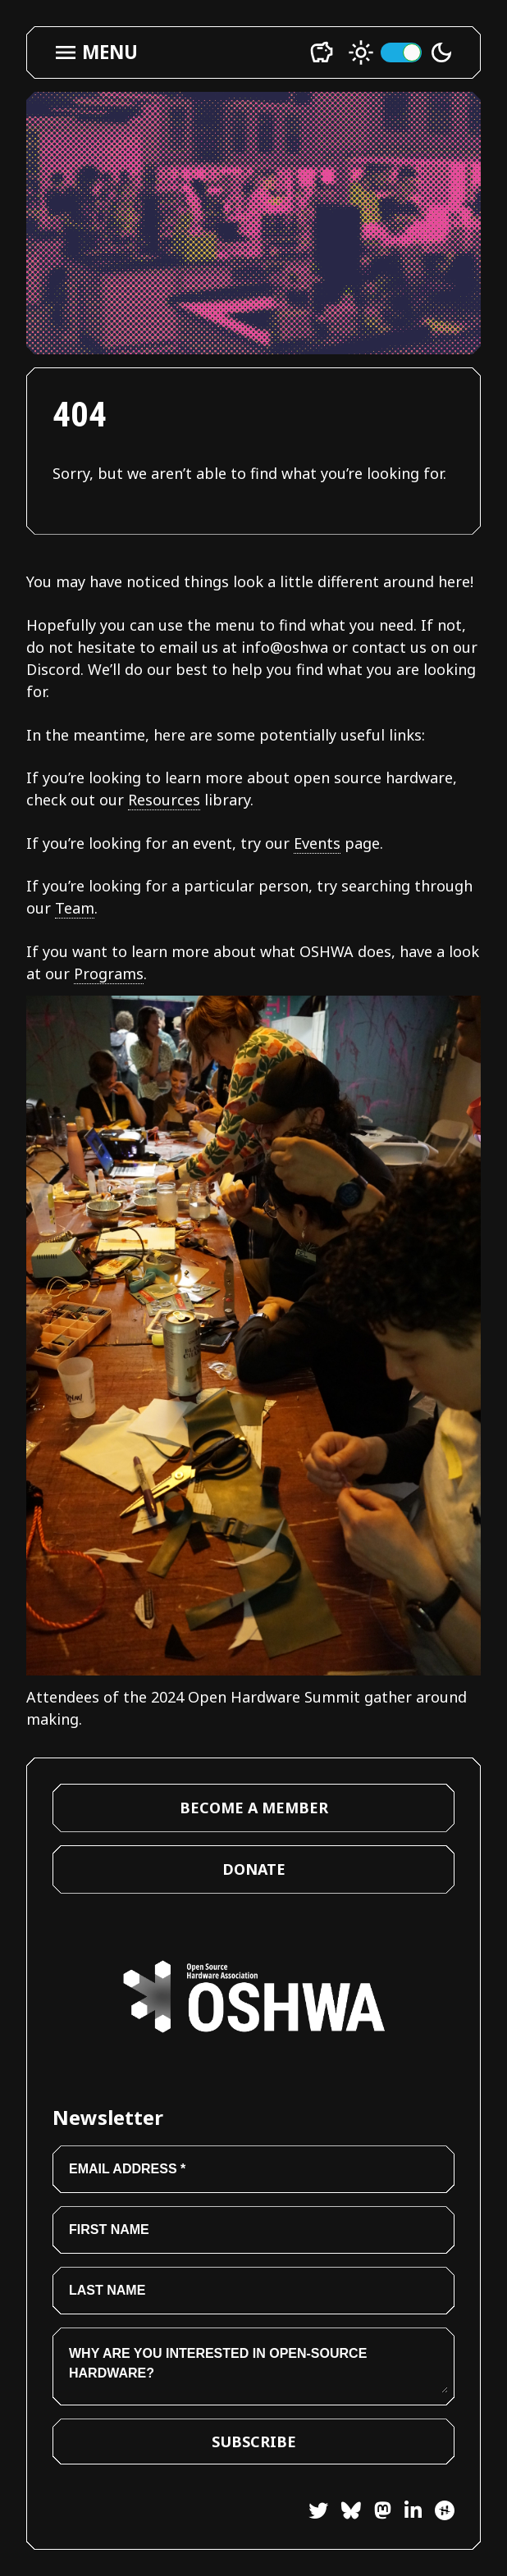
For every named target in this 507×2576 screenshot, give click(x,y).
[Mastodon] (376, 2513)
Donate (253, 1869)
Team (74, 908)
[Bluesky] (344, 2513)
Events (317, 843)
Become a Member (254, 1807)
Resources (164, 799)
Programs (109, 973)
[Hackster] (444, 2510)
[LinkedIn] (406, 2513)
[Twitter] (318, 2513)
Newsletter (108, 2117)
